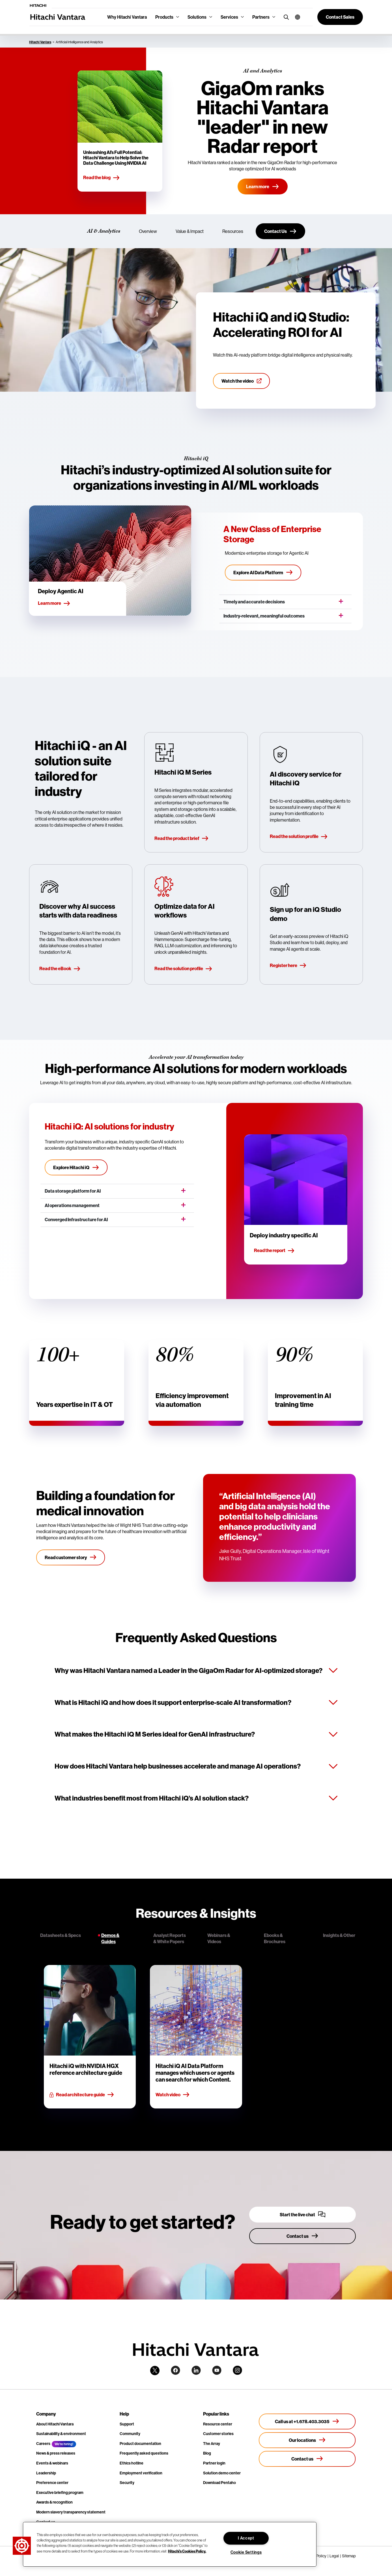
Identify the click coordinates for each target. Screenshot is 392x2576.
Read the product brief (181, 838)
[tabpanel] (196, 2037)
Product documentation (140, 2443)
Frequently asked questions (144, 2453)
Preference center (52, 2482)
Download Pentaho (219, 2482)
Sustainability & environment (61, 2433)
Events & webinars (52, 2463)
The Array (211, 2443)
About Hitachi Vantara (55, 2424)
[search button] (284, 16)
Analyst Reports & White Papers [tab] (169, 1938)
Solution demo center (222, 2473)
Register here (288, 965)
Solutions (197, 17)
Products (164, 17)
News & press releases (55, 2453)
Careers (43, 2443)
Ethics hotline (131, 2463)
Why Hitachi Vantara (127, 17)
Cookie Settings (246, 2552)
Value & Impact (190, 231)
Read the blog (101, 177)
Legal (334, 2555)
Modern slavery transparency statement (70, 2512)
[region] (170, 2544)
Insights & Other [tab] (339, 1935)
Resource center (217, 2424)
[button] (295, 16)
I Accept (246, 2538)
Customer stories (218, 2433)
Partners (261, 17)
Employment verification (141, 2473)
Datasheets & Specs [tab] (60, 1935)
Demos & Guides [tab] (110, 1938)
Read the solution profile (299, 836)
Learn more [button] (54, 603)
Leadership (46, 2473)
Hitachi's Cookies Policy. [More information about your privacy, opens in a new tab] (187, 2551)
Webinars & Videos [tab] (218, 1938)
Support (127, 2424)
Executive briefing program (59, 2492)
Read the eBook (60, 968)
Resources (232, 231)
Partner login (214, 2463)
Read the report (274, 1250)
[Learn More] (263, 186)
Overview (148, 231)
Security (127, 2482)
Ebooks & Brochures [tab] (274, 1938)
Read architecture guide (81, 2094)
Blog (207, 2453)
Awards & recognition (54, 2502)
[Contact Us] (280, 231)
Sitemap (349, 2555)
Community (130, 2433)
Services (229, 17)
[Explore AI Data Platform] (263, 572)
